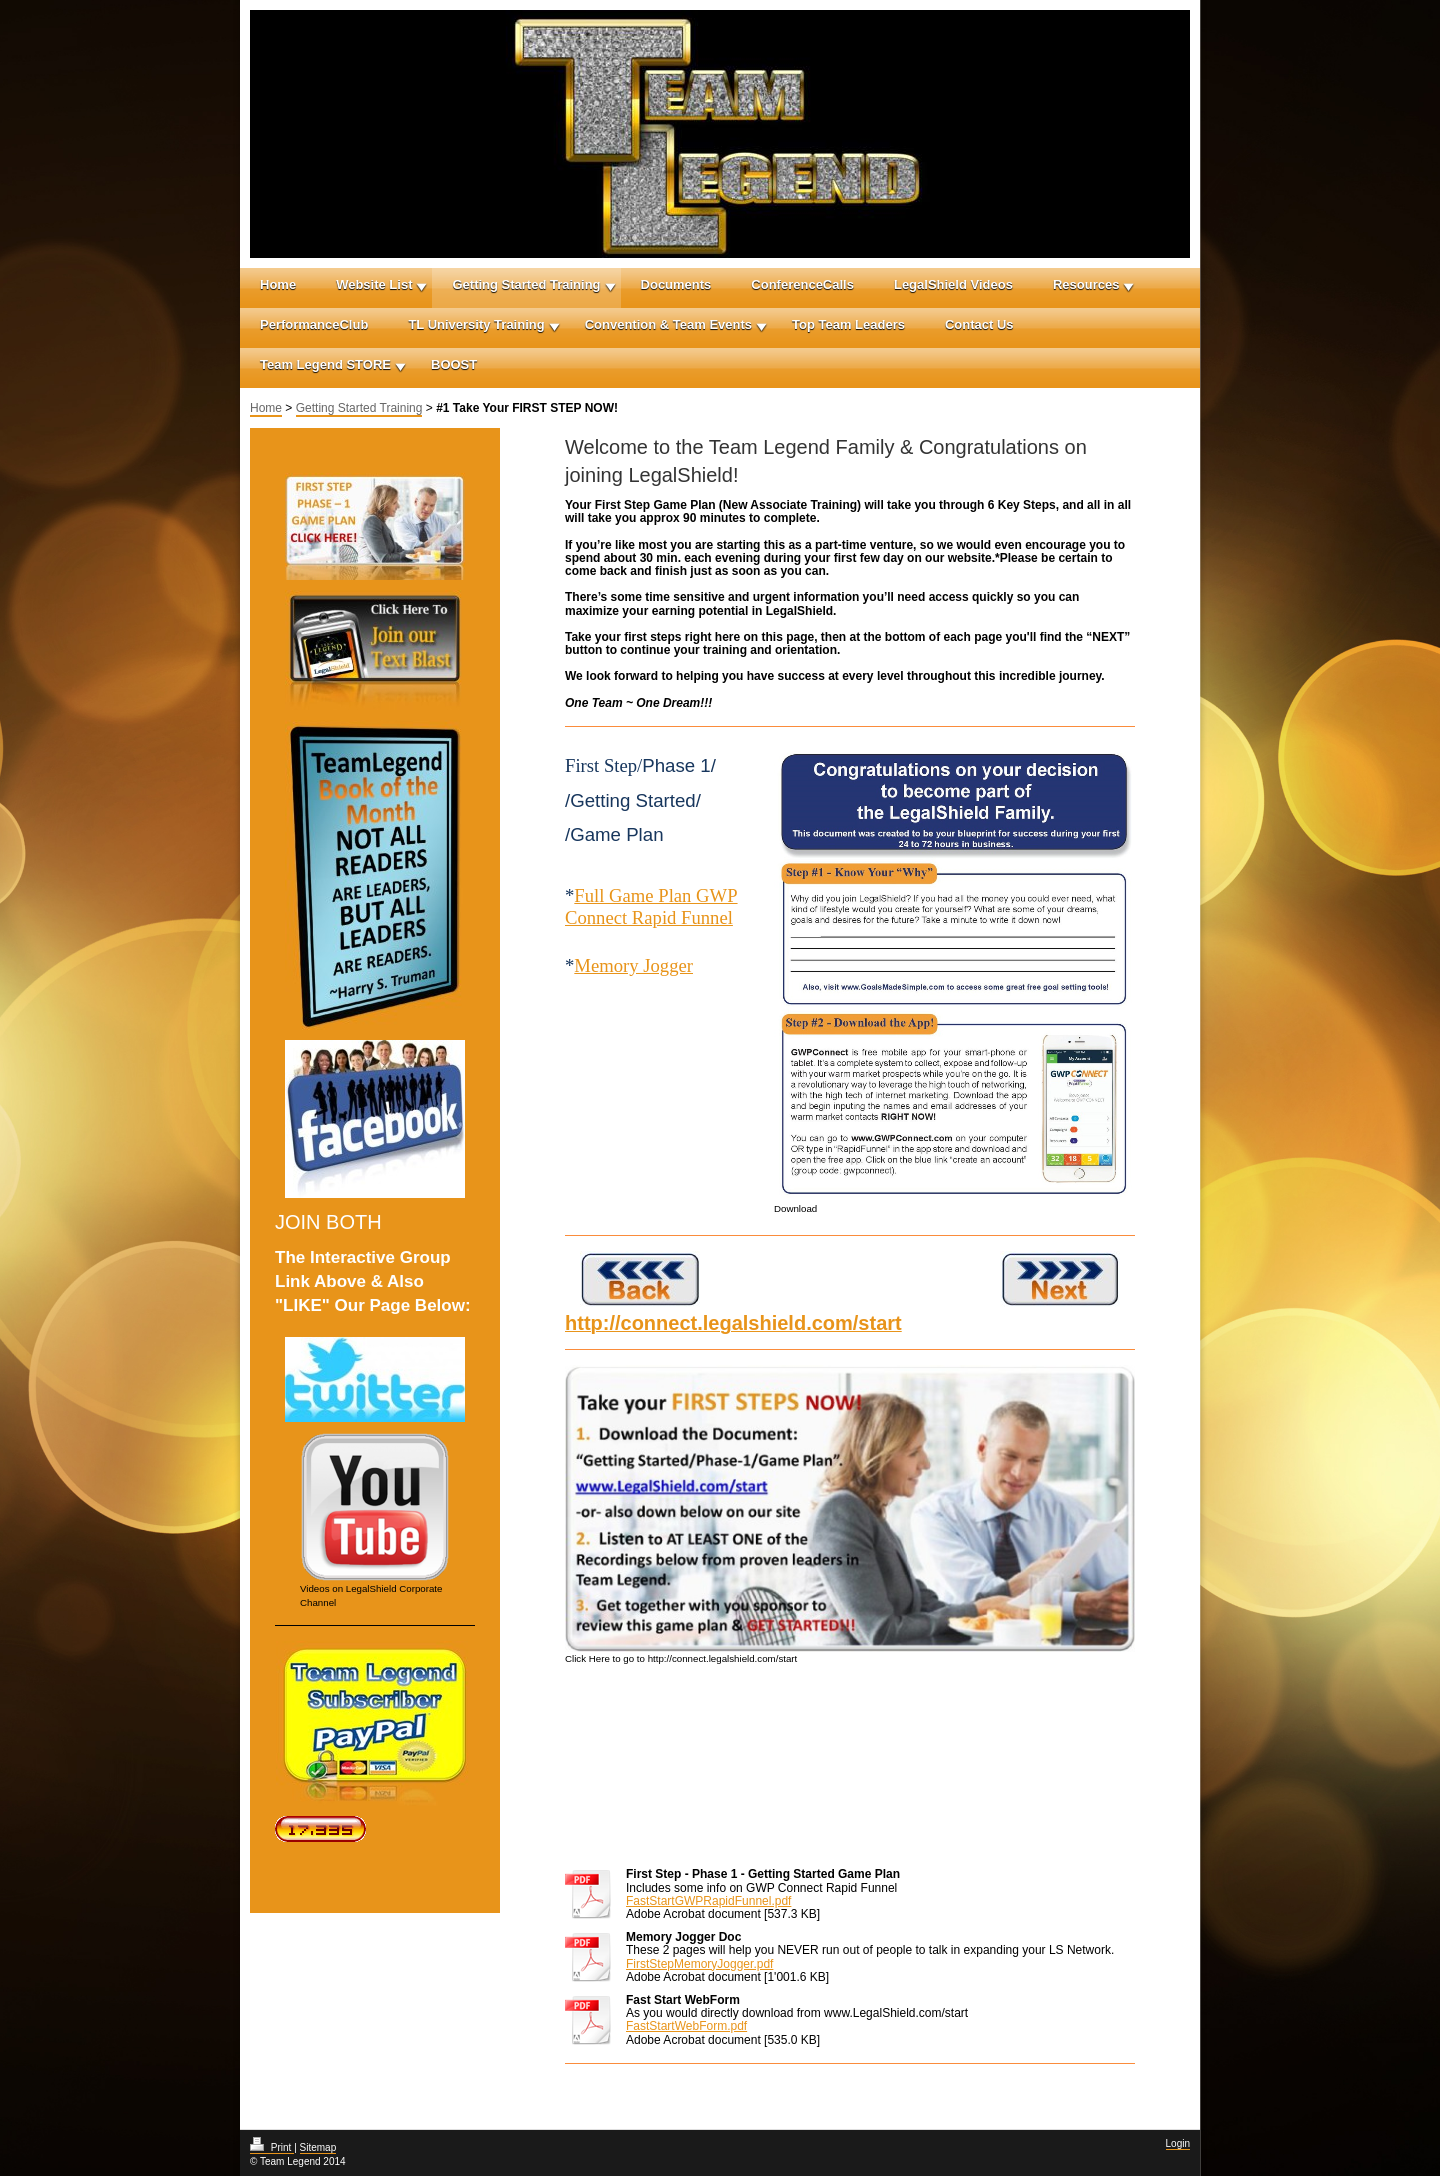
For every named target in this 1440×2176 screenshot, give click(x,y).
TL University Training (476, 324)
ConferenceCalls (802, 284)
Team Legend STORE (325, 364)
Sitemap (318, 2147)
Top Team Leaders (848, 324)
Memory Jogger (633, 965)
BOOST (454, 364)
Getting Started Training (526, 284)
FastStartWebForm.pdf (686, 2026)
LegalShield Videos (953, 284)
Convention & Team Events (668, 324)
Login (1178, 2143)
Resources (1086, 284)
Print (272, 2147)
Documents (676, 284)
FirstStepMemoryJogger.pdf (699, 1964)
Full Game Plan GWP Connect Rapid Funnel (651, 906)
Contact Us (979, 324)
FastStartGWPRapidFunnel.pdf (708, 1901)
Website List (374, 284)
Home (278, 284)
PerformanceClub (314, 324)
